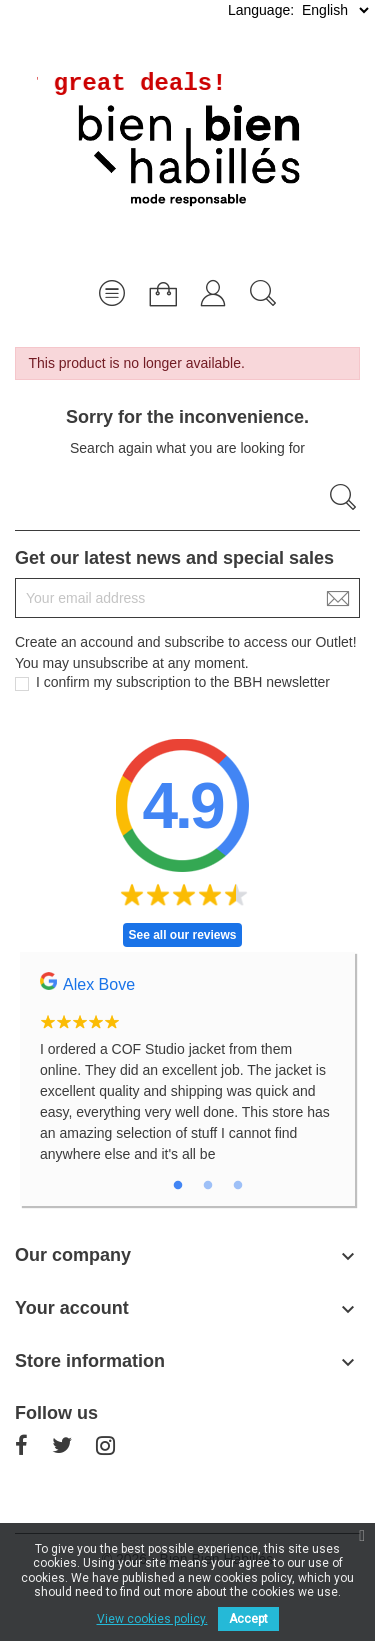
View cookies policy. (152, 1619)
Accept (248, 1619)
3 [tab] (238, 1186)
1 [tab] (178, 1186)
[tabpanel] (187, 1079)
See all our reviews (182, 935)
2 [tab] (208, 1186)
